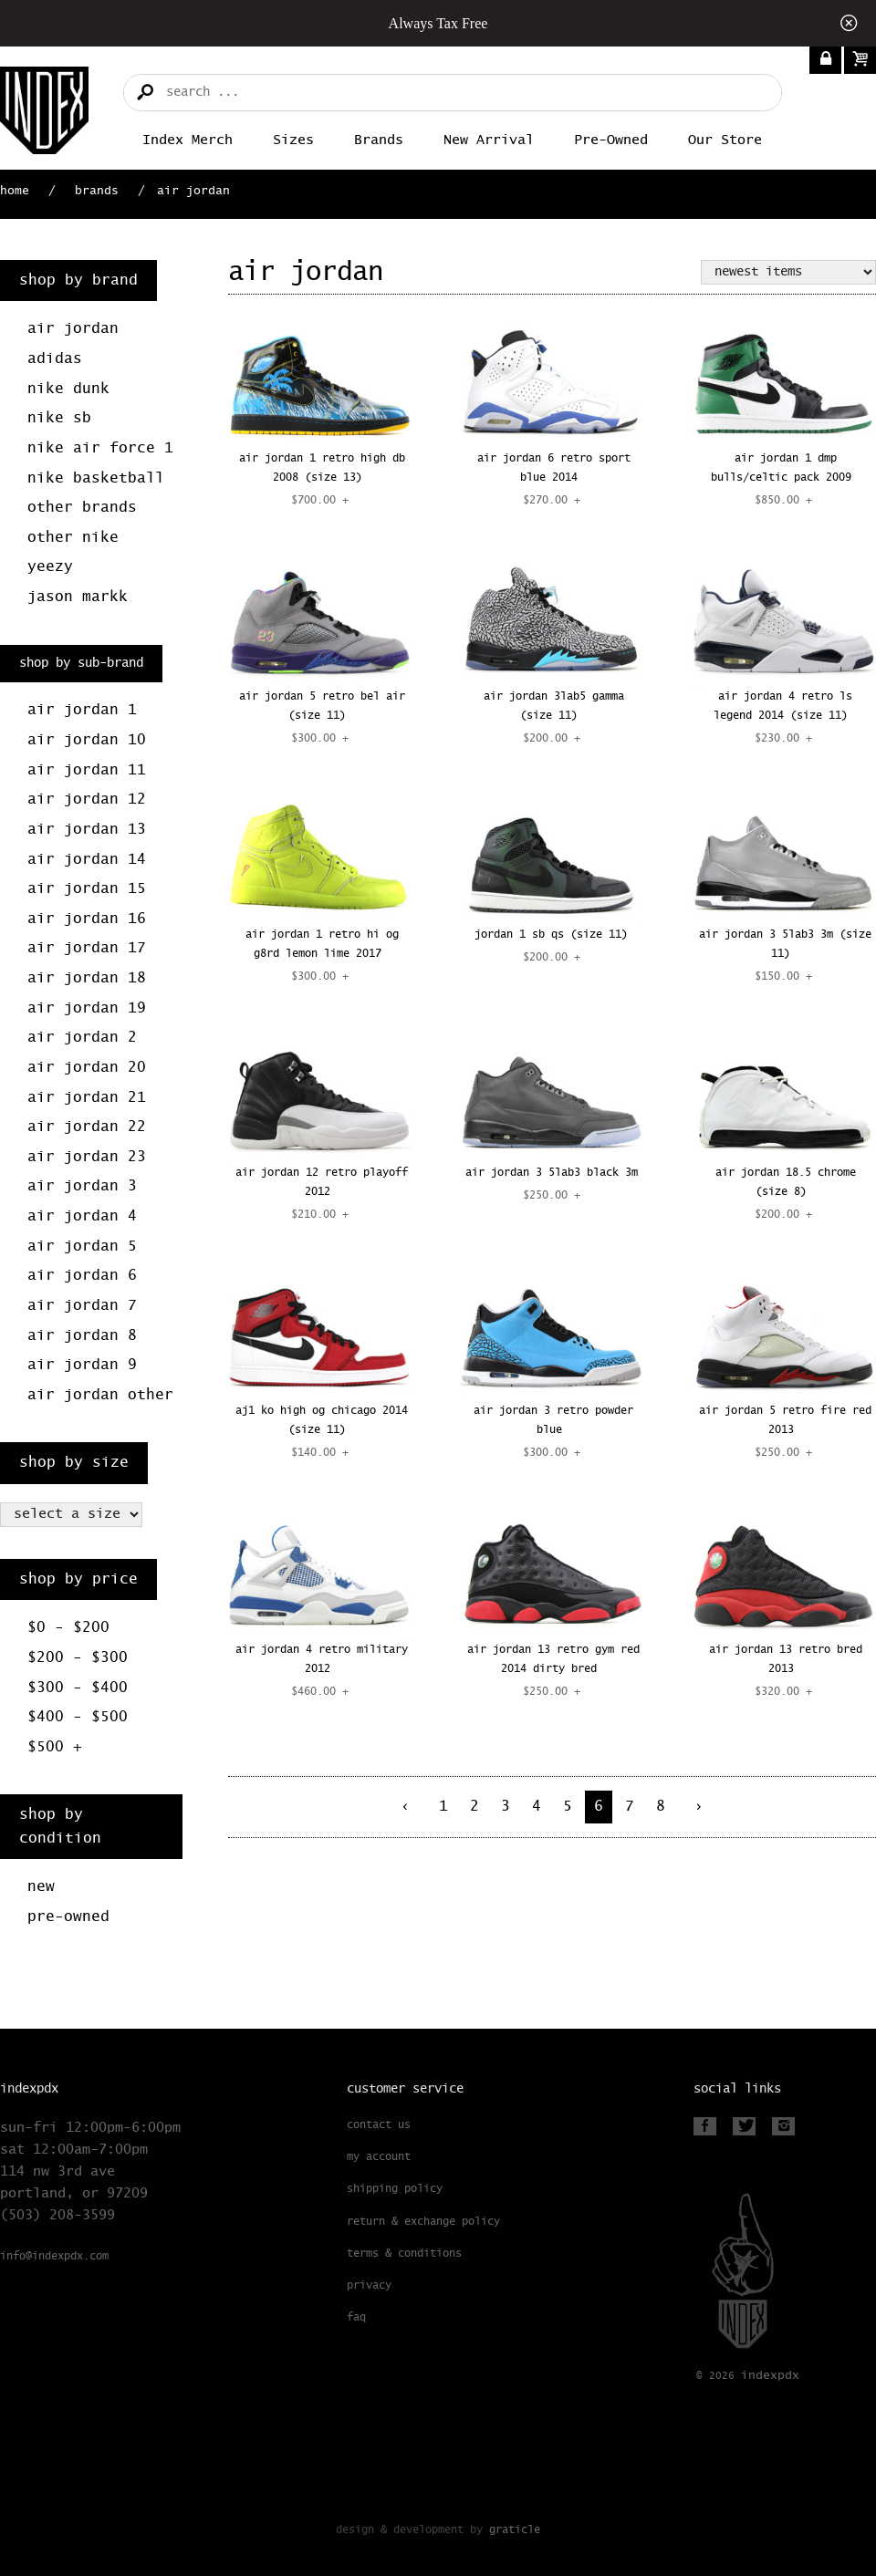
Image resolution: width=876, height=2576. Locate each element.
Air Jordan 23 (86, 1157)
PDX (770, 2376)
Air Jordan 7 (82, 1306)
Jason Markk (77, 597)
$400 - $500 (77, 1717)
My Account (379, 2157)
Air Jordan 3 (82, 1186)
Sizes (293, 140)
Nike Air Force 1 (100, 448)
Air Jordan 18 (86, 978)
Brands (378, 140)
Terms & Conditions (404, 2254)
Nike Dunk (68, 389)
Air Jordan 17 (86, 948)
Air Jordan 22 (86, 1127)
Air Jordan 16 (86, 919)
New (41, 1887)
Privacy (369, 2285)
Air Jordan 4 (82, 1216)
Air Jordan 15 (86, 889)
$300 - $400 (77, 1688)
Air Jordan (73, 329)
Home (14, 191)
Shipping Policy (395, 2189)
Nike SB (59, 418)
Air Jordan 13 (86, 829)
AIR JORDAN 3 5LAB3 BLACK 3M (551, 1173)
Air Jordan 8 (82, 1336)
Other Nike (73, 537)
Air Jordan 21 (86, 1098)
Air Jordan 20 (86, 1067)
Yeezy (50, 567)
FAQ (356, 2317)
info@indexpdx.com (54, 2256)
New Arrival (488, 140)
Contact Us (379, 2125)
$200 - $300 (77, 1658)
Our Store (725, 140)
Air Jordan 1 (82, 710)
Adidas (54, 359)
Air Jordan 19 (86, 1008)
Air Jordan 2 (82, 1037)
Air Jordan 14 (86, 859)
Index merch (187, 140)
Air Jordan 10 (86, 740)
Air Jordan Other (100, 1395)
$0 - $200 (68, 1628)
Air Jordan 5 (82, 1246)
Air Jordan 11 (86, 770)
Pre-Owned (611, 140)
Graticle (514, 2530)
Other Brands (82, 507)
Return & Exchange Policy (423, 2222)
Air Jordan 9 (82, 1365)
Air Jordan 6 (82, 1275)
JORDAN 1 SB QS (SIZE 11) (551, 935)
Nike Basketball (95, 478)
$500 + (54, 1747)
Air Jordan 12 (86, 799)
